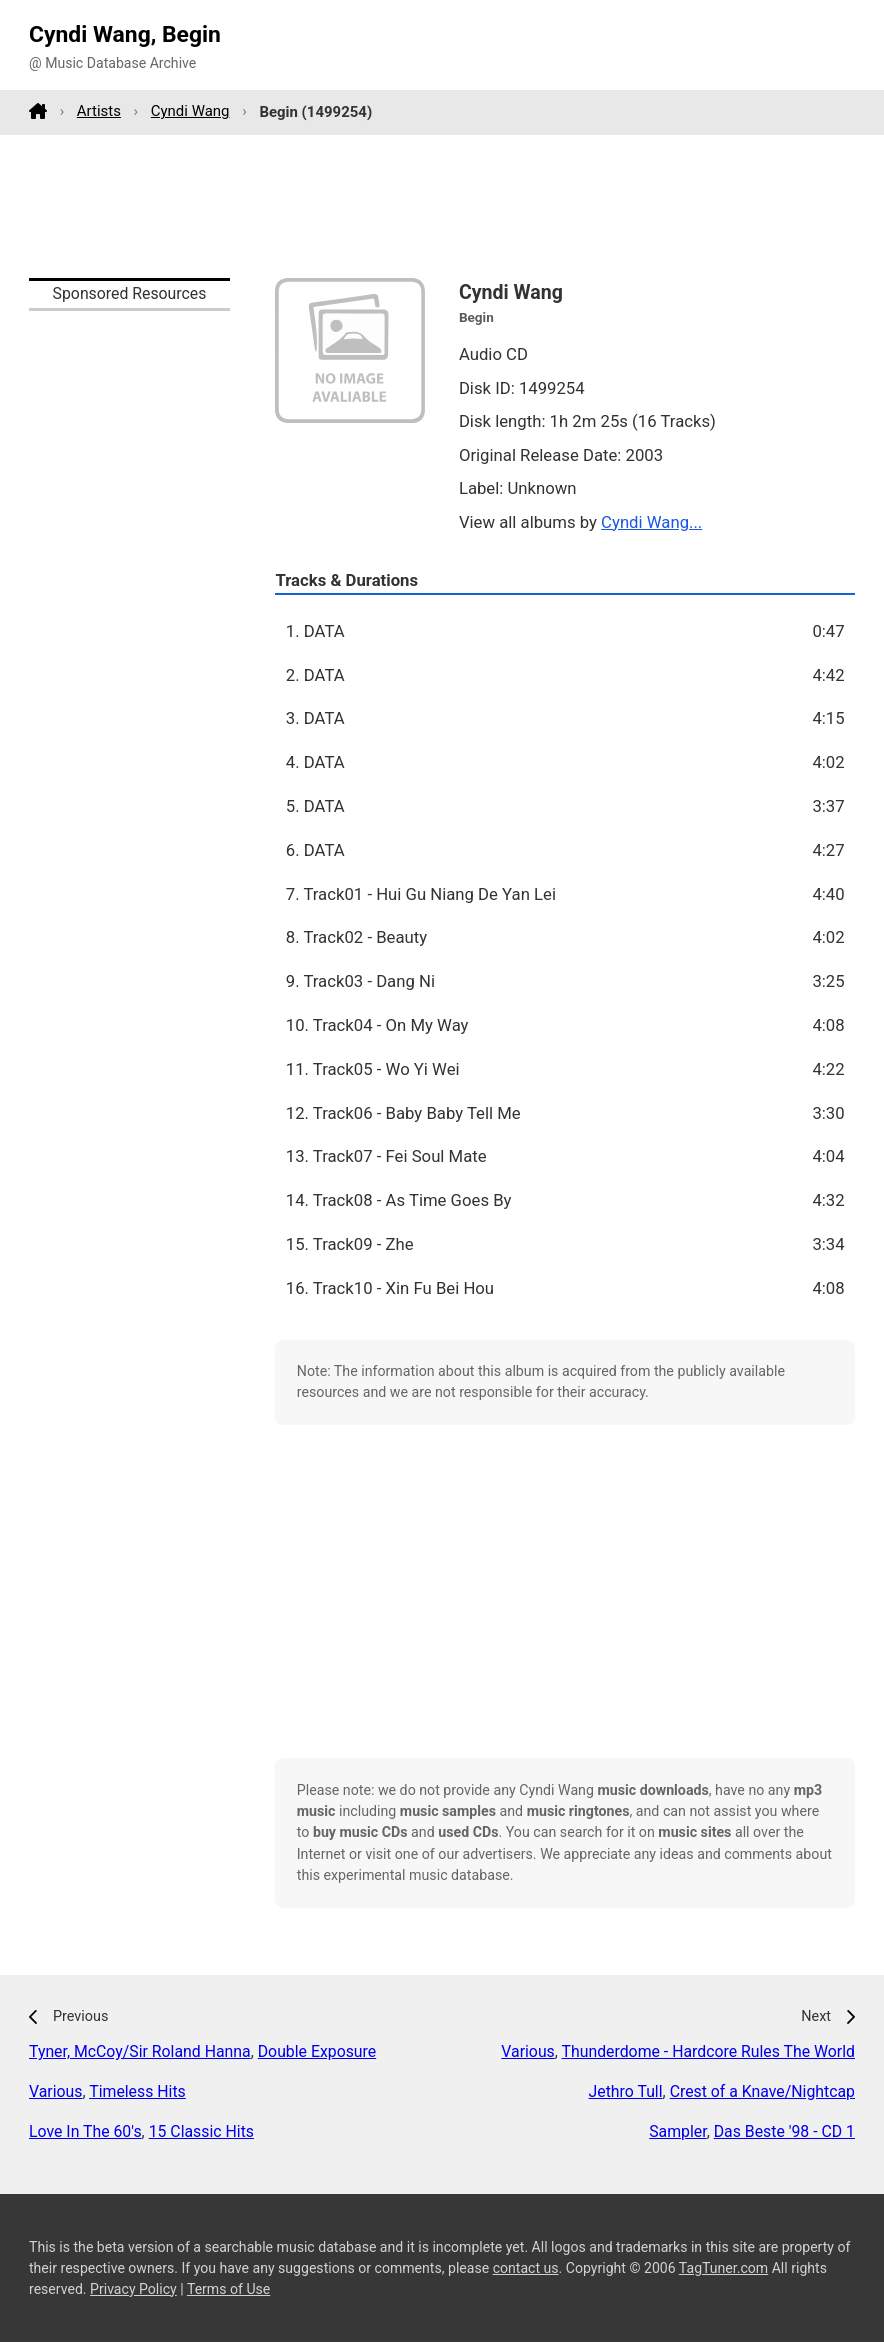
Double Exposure (317, 2051)
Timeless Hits (137, 2091)
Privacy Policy (133, 2289)
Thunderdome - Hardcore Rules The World (708, 2051)
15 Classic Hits (201, 2131)
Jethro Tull (626, 2091)
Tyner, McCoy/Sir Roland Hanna (140, 2051)
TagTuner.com (723, 2268)
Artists (99, 111)
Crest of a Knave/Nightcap (762, 2091)
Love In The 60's (85, 2131)
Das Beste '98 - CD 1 (784, 2131)
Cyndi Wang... (651, 522)
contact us (526, 2268)
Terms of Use (228, 2289)
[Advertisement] (442, 206)
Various (55, 2091)
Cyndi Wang (190, 111)
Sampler (677, 2131)
